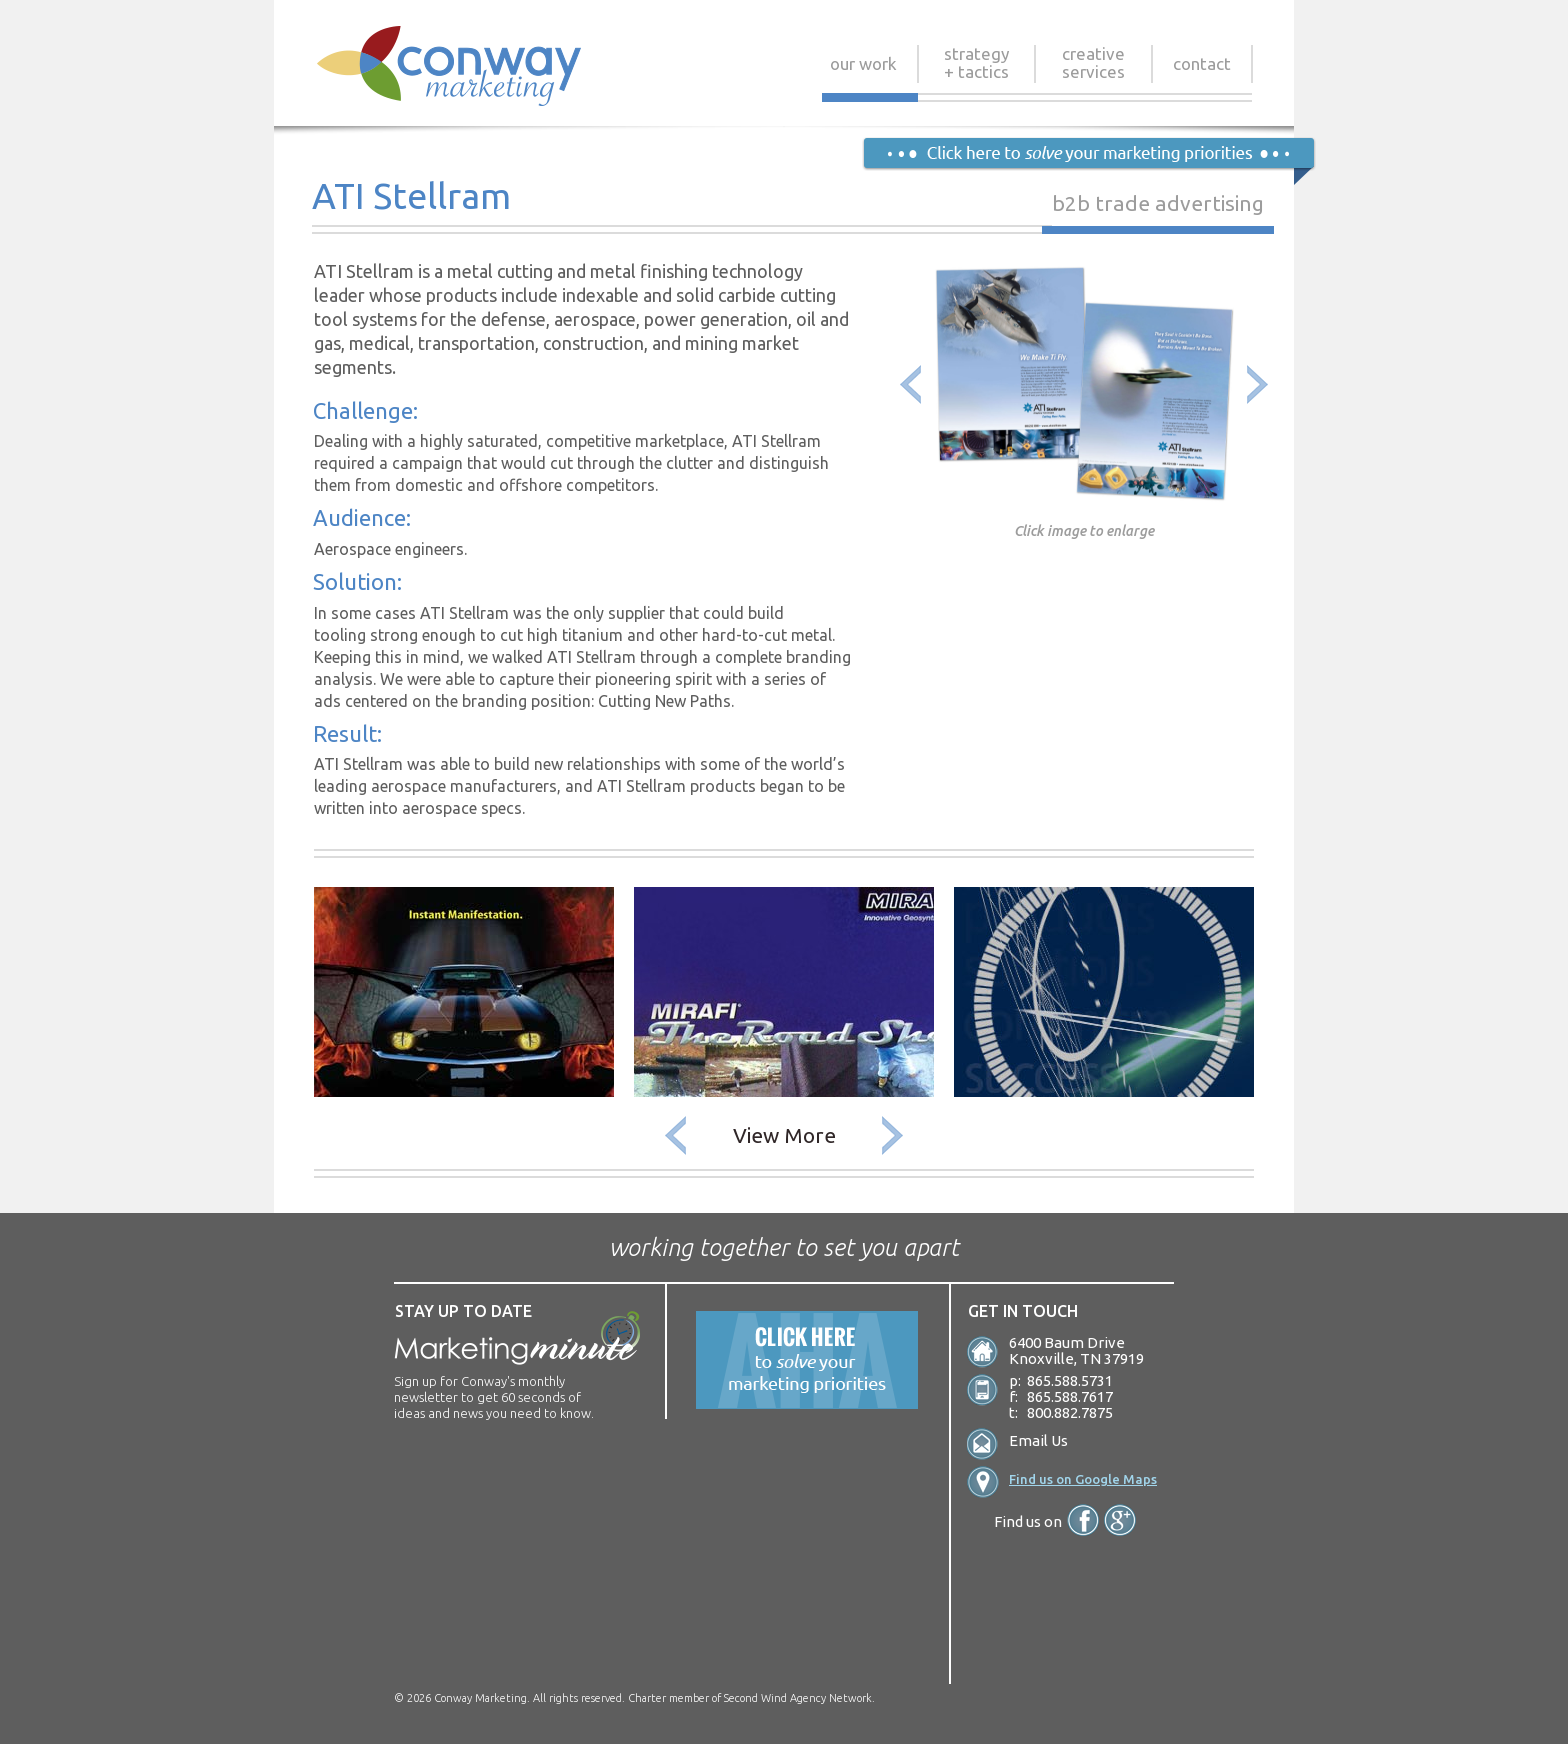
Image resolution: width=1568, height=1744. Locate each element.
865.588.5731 (1070, 1380)
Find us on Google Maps (1083, 1479)
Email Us (1038, 1440)
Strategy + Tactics (976, 63)
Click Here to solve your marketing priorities (1088, 161)
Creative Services (1093, 63)
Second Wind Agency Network (798, 1698)
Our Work (863, 68)
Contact (1202, 68)
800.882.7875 (1070, 1412)
